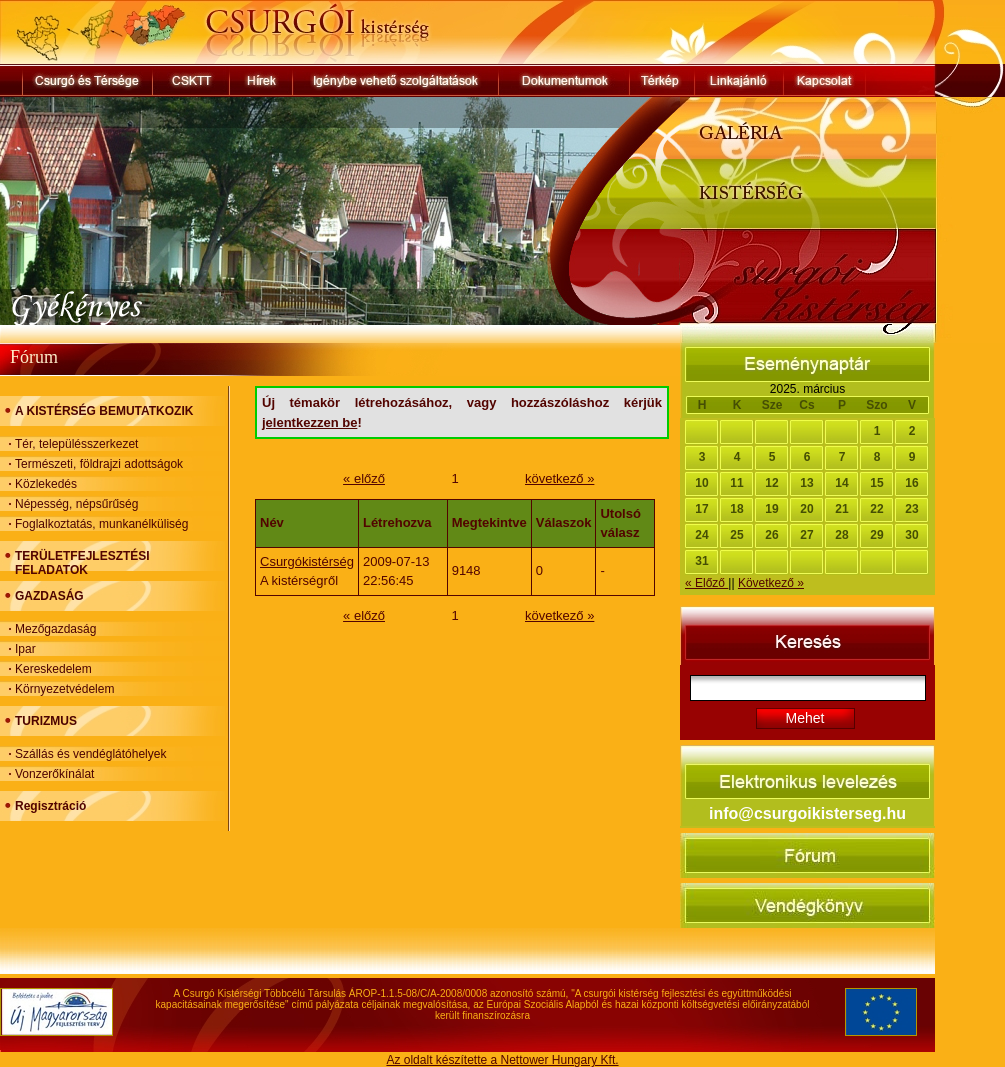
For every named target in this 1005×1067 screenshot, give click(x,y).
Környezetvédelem (64, 689)
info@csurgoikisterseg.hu (807, 813)
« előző (364, 478)
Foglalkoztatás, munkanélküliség (101, 524)
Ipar (25, 649)
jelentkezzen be (309, 422)
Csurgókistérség (307, 561)
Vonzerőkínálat (54, 774)
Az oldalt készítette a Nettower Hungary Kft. (502, 1060)
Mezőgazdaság (55, 629)
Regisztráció (50, 806)
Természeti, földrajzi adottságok (99, 464)
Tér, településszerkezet (76, 444)
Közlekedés (46, 484)
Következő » (771, 583)
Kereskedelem (53, 669)
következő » (559, 478)
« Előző (706, 583)
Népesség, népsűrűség (76, 504)
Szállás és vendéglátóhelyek (90, 754)
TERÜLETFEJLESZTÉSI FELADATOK (82, 563)
